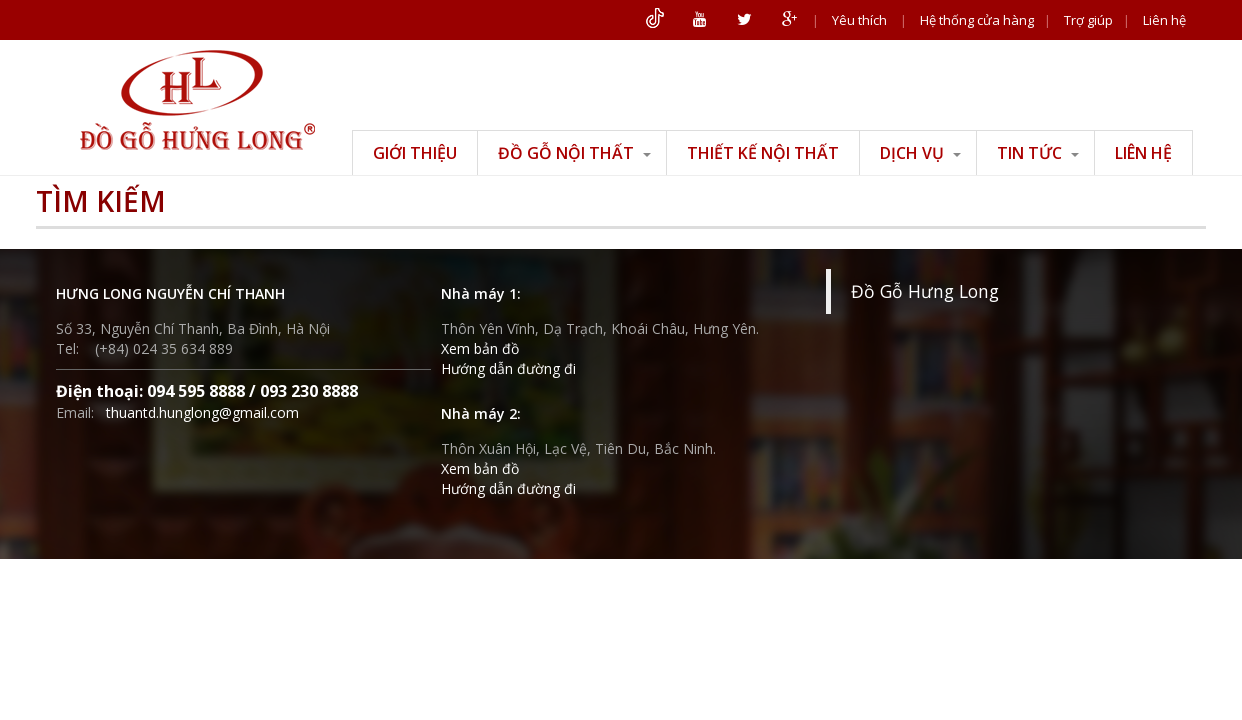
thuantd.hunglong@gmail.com (202, 412)
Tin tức (1038, 153)
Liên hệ (1164, 20)
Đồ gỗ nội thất (574, 153)
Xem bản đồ (480, 348)
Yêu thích (859, 20)
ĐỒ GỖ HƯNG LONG (197, 100)
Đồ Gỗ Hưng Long (925, 291)
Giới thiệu (415, 153)
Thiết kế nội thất (763, 153)
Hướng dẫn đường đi (508, 368)
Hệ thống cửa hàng (977, 20)
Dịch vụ (920, 153)
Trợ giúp (1088, 20)
